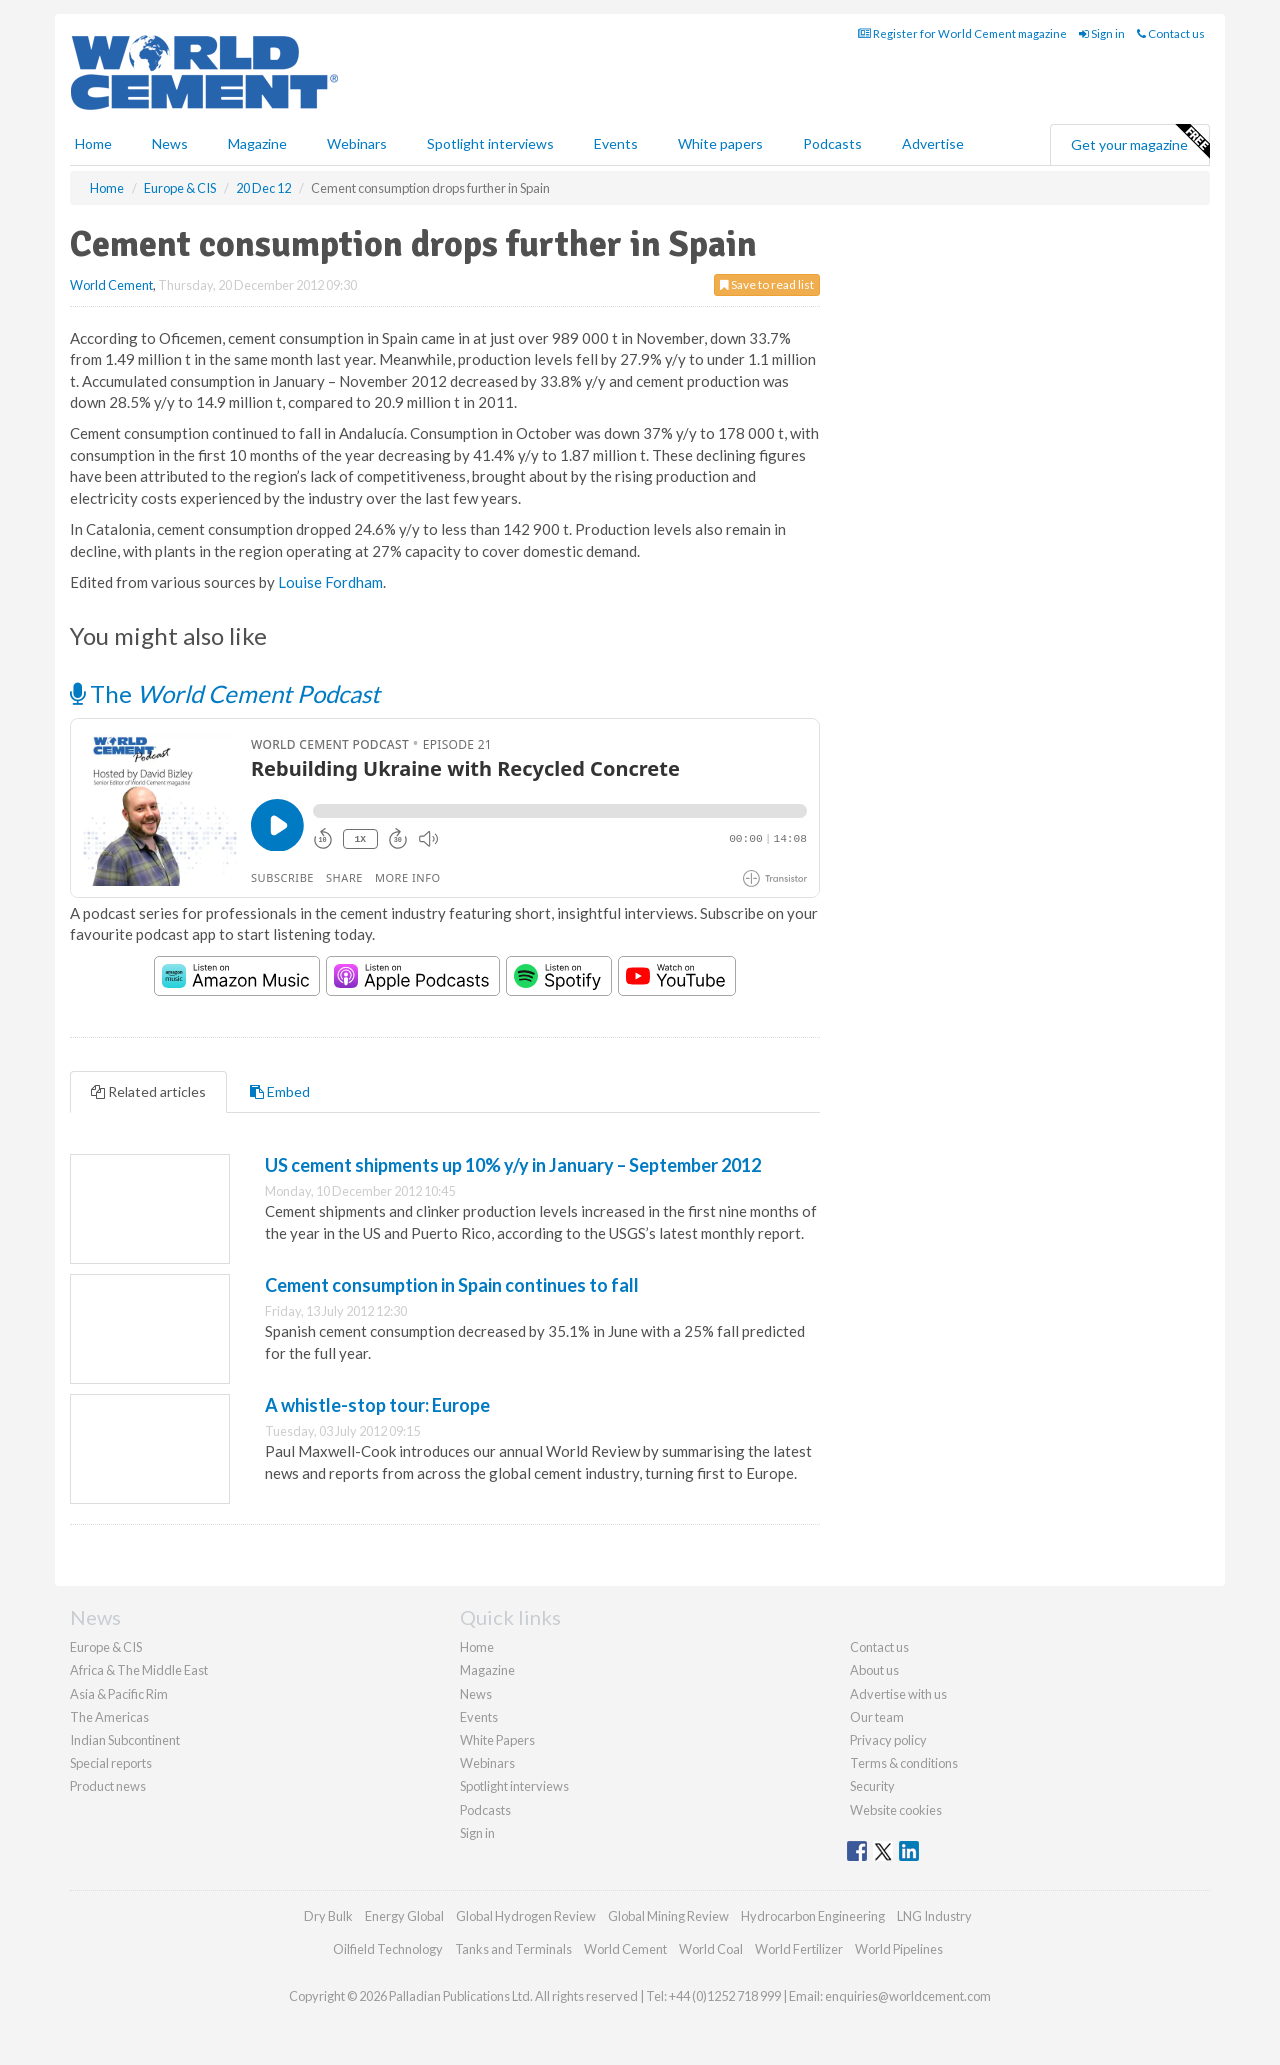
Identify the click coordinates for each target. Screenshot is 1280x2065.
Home (93, 143)
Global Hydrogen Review (526, 1916)
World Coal (711, 1949)
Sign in (1102, 33)
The (225, 693)
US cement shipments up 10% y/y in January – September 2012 (513, 1165)
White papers (720, 143)
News (476, 1694)
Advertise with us (898, 1694)
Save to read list (767, 284)
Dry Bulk (328, 1916)
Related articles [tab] (148, 1091)
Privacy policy (888, 1740)
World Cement (111, 285)
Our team (877, 1717)
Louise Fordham (330, 582)
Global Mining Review (668, 1916)
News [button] (170, 143)
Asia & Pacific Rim (119, 1694)
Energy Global (404, 1916)
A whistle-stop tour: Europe (377, 1405)
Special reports (111, 1763)
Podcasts (832, 143)
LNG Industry (934, 1916)
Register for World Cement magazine (962, 33)
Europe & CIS (106, 1647)
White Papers (497, 1740)
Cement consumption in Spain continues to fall (452, 1285)
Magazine (257, 143)
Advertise (933, 143)
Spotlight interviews (490, 143)
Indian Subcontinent (125, 1740)
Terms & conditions (904, 1763)
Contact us (1171, 33)
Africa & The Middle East (139, 1670)
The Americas (109, 1717)
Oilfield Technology (388, 1949)
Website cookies (896, 1810)
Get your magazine (1140, 142)
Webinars (357, 143)
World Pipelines (899, 1949)
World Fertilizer (799, 1949)
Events (616, 143)
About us (874, 1670)
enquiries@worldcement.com (908, 1996)
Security (872, 1786)
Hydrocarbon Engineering (813, 1916)
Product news (108, 1786)
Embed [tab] (280, 1091)
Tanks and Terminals (513, 1949)
